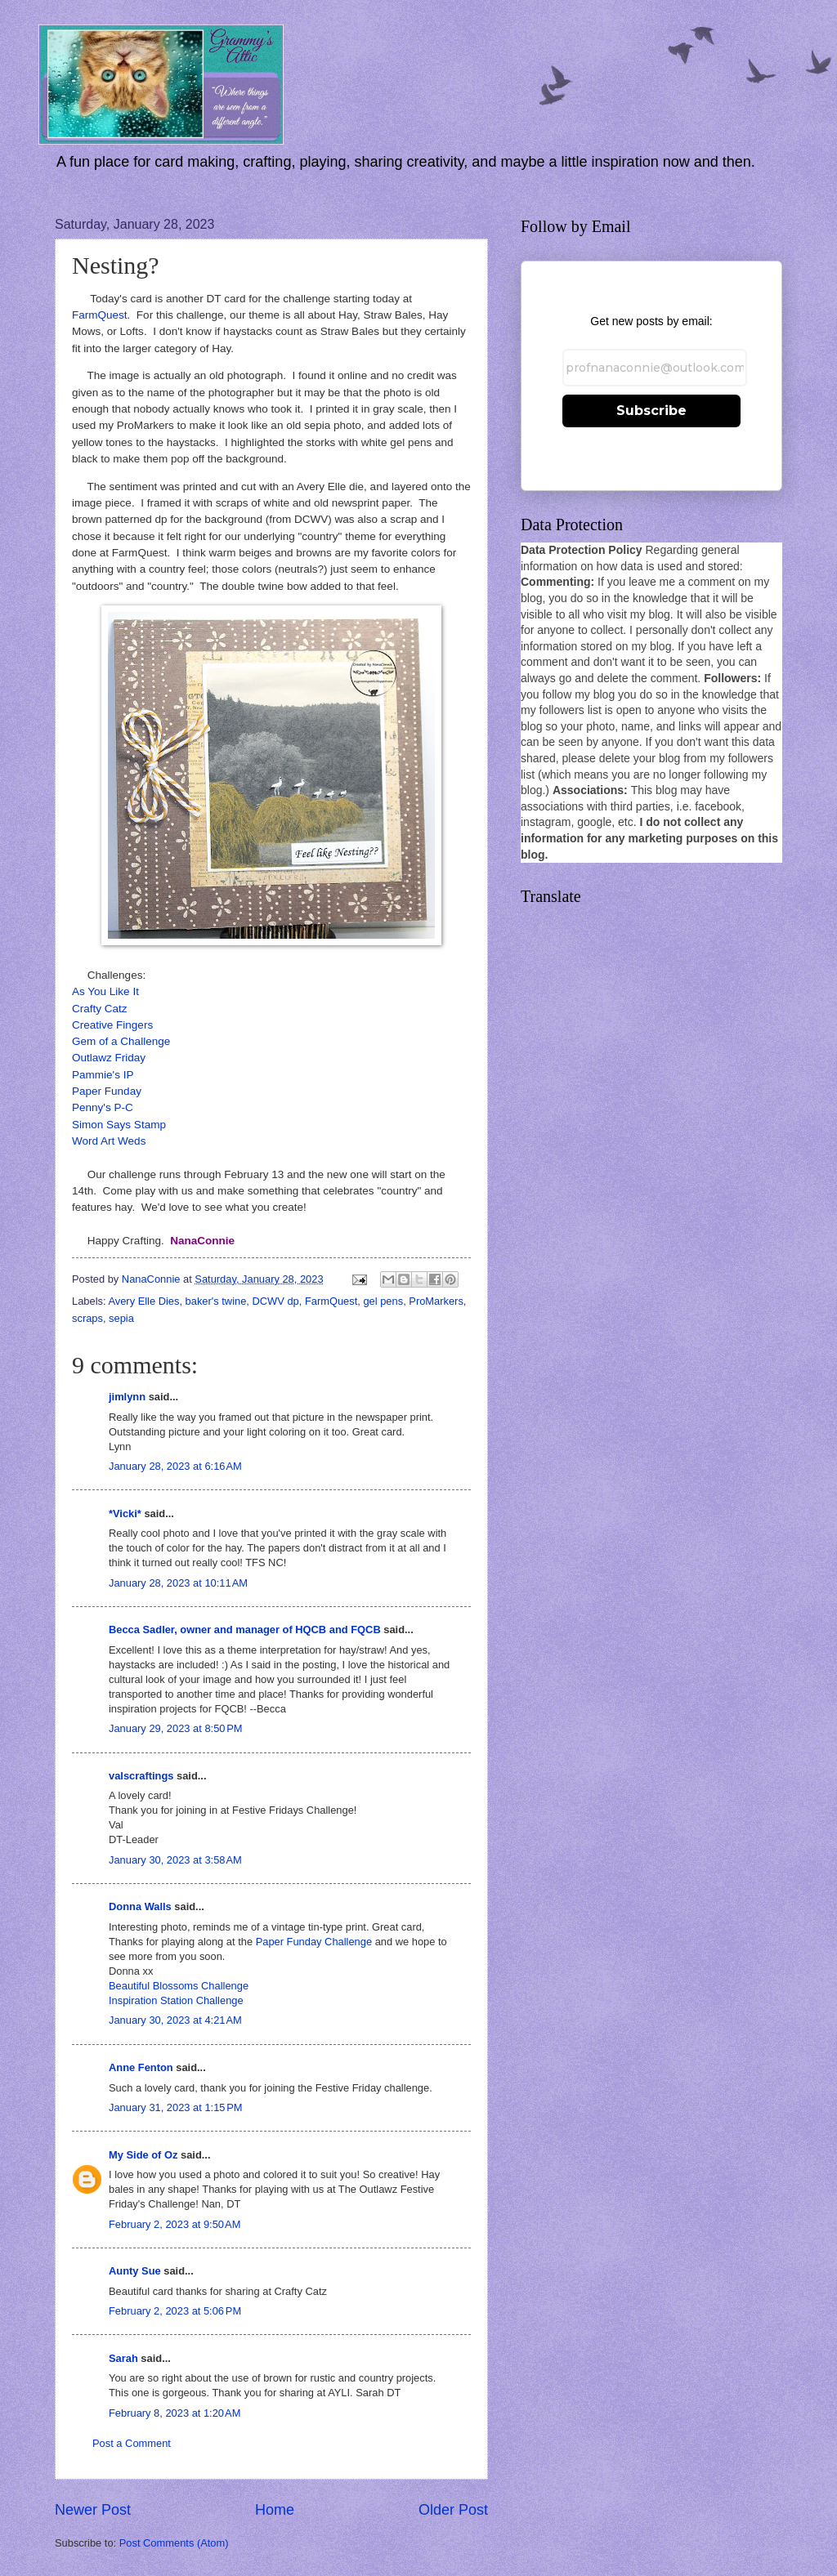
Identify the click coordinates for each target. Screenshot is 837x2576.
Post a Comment (131, 2443)
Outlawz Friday (108, 1057)
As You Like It (105, 991)
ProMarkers (436, 1301)
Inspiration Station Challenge (176, 2000)
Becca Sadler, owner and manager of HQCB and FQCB (245, 1629)
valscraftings (141, 1776)
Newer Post (93, 2510)
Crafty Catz (100, 1008)
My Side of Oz (143, 2155)
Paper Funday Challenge (314, 1941)
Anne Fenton (141, 2067)
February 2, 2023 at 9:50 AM (174, 2224)
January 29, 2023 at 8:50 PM (176, 1728)
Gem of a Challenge (121, 1041)
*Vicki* (125, 1513)
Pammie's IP (102, 1075)
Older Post (453, 2510)
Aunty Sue (135, 2271)
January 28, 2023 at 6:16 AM (175, 1466)
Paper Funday (106, 1091)
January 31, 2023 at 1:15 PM (176, 2107)
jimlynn (127, 1397)
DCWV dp (276, 1301)
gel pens (383, 1301)
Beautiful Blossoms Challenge (178, 1986)
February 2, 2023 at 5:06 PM (175, 2311)
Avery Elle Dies (143, 1301)
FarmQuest (100, 315)
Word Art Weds (108, 1141)
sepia (121, 1318)
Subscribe (651, 410)
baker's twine (216, 1301)
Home (274, 2510)
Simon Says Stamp (119, 1124)
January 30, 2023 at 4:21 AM (175, 2020)
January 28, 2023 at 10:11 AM (178, 1583)
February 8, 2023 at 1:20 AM (174, 2413)
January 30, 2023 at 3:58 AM (175, 1860)
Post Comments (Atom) (174, 2543)
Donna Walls (140, 1906)
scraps (87, 1318)
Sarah (123, 2358)
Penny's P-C (102, 1107)
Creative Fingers (112, 1025)
